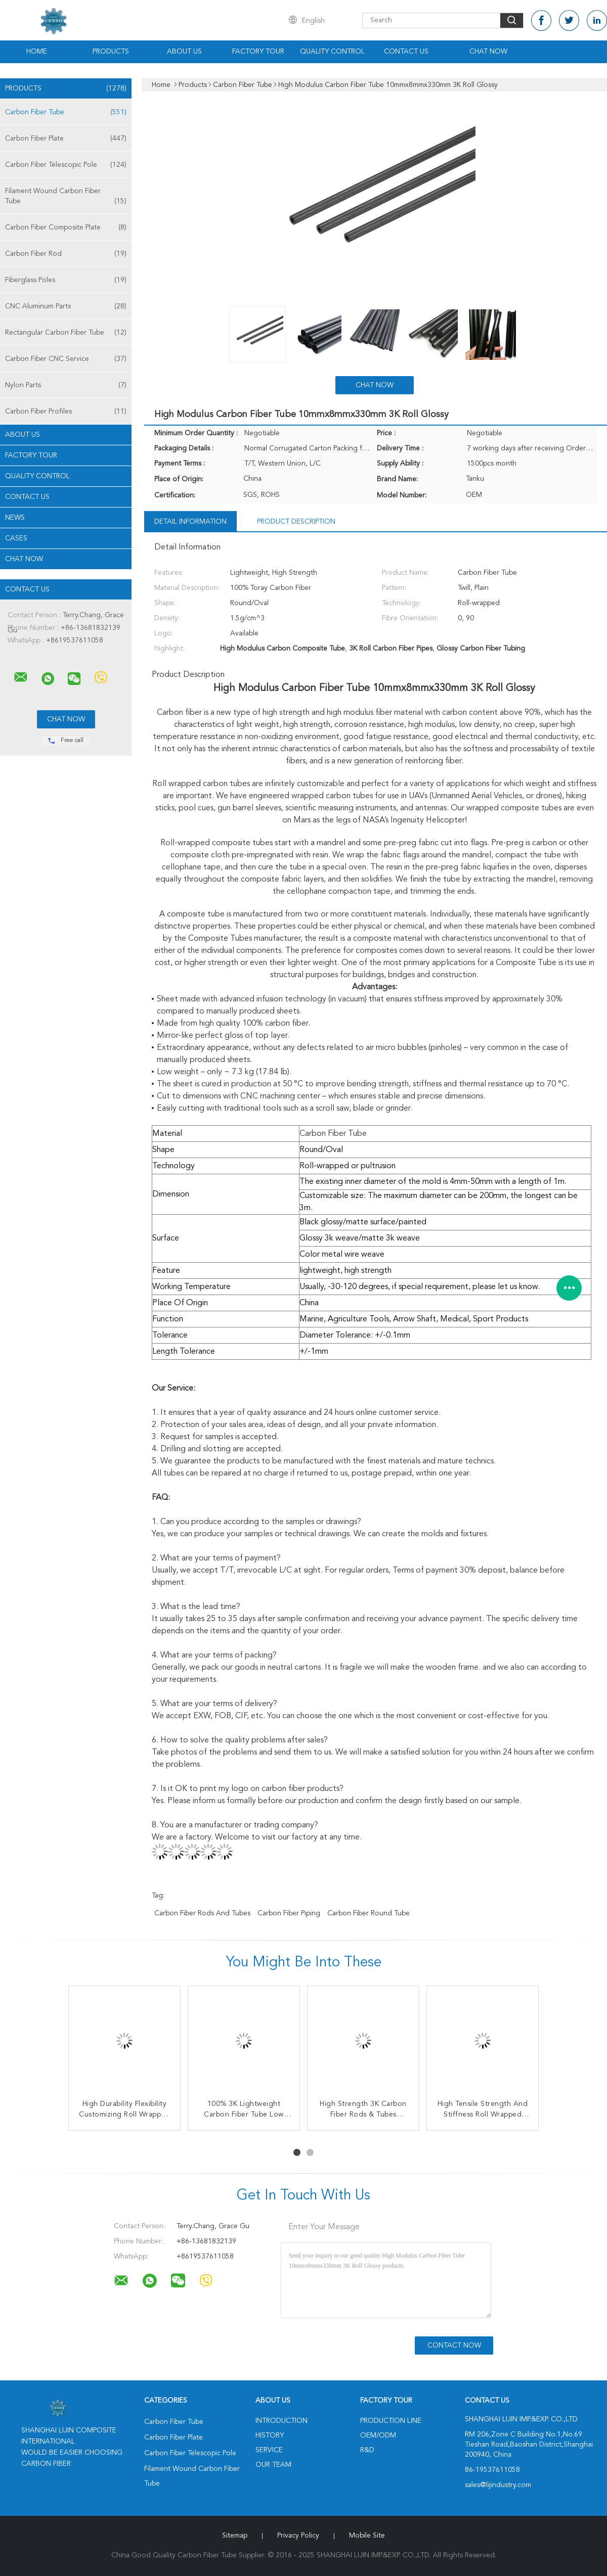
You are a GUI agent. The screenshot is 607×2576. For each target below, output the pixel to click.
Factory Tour (258, 51)
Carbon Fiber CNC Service (65, 359)
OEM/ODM (378, 2435)
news (15, 517)
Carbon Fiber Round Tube (368, 1913)
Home (36, 51)
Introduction (281, 2420)
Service (269, 2450)
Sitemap (234, 2535)
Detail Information (190, 521)
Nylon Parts (65, 385)
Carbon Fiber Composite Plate (65, 227)
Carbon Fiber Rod (65, 254)
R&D (367, 2450)
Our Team (273, 2464)
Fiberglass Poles (65, 280)
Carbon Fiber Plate (65, 138)
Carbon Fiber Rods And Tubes (202, 1913)
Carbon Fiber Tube (65, 112)
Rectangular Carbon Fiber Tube (65, 333)
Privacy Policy (298, 2535)
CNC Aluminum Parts (65, 306)
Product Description (296, 521)
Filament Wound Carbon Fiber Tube (65, 197)
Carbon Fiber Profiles (65, 411)
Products (111, 51)
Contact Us (406, 51)
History (269, 2435)
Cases (16, 538)
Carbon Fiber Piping (288, 1913)
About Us (184, 51)
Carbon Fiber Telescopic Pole (65, 165)
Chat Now (488, 51)
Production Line (390, 2420)
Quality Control (332, 51)
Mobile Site (367, 2535)
